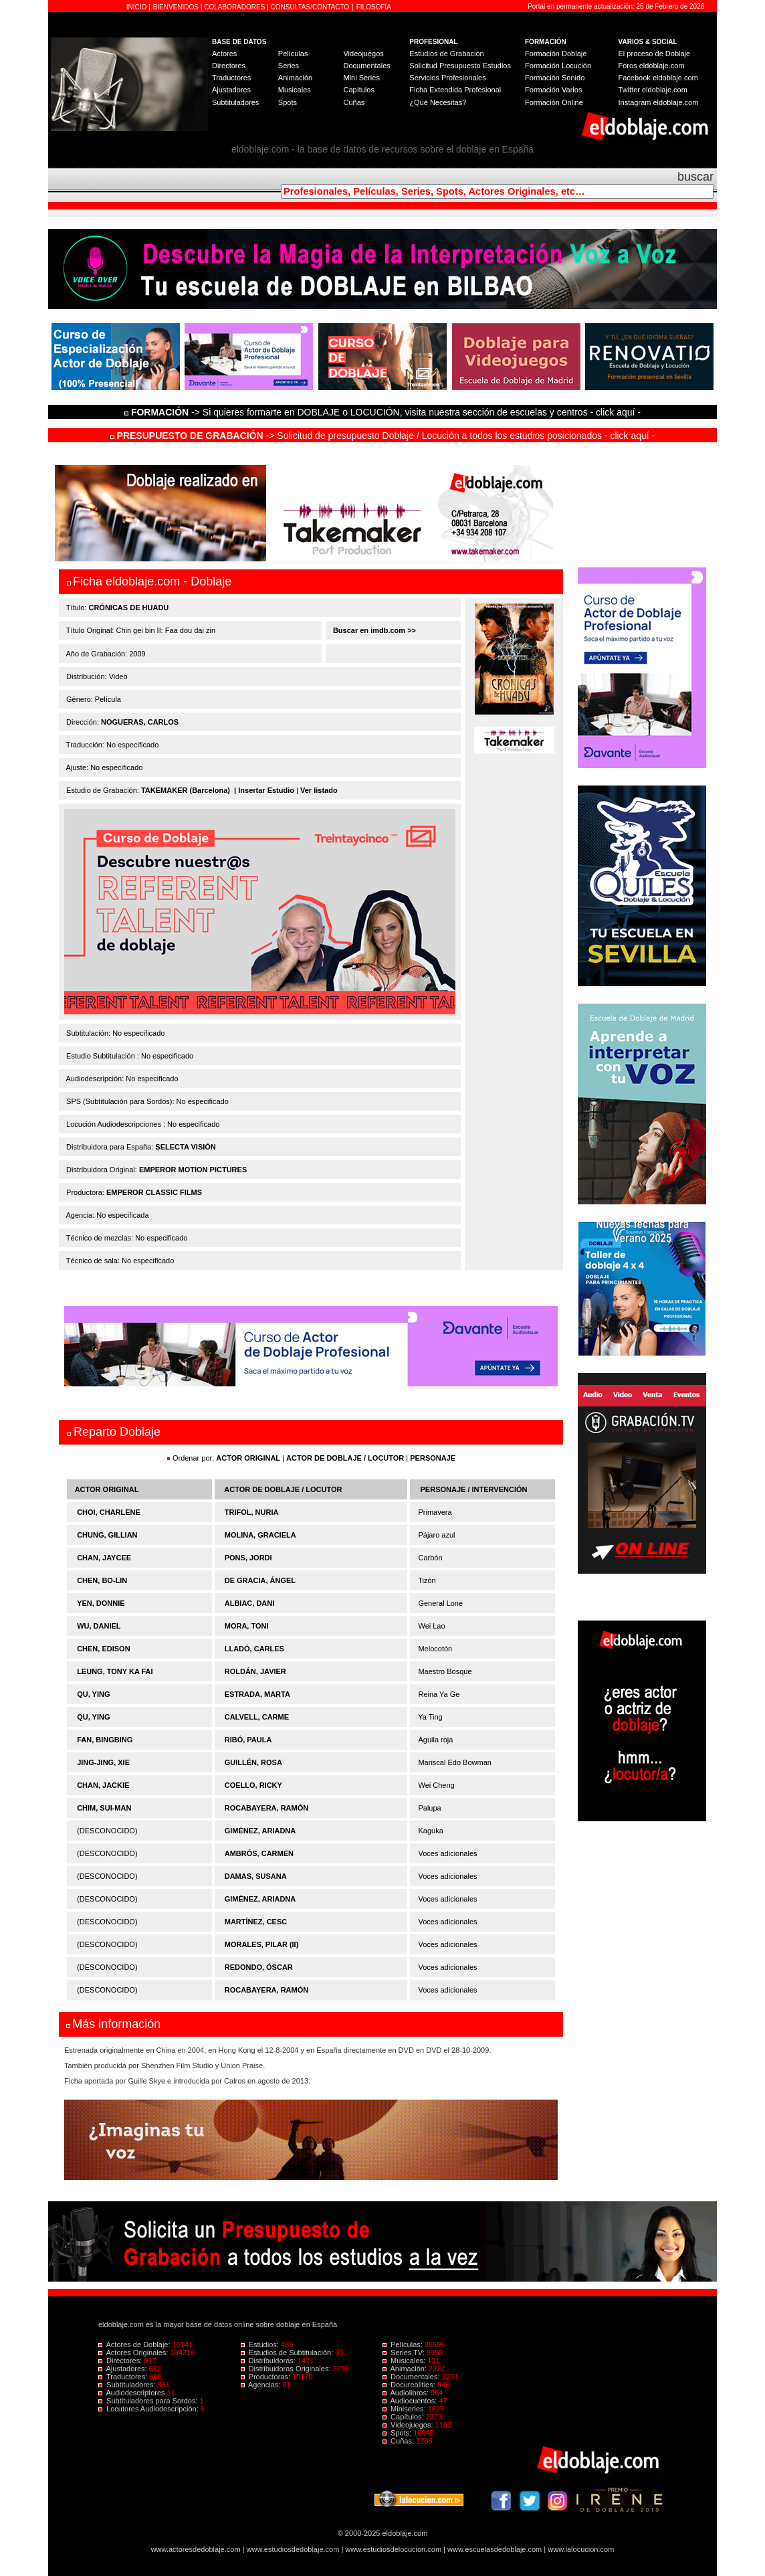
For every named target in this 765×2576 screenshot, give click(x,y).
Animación (295, 78)
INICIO (137, 7)
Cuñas (353, 102)
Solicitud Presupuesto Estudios (460, 66)
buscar (695, 176)
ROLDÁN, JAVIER (255, 1671)
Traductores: (123, 2377)
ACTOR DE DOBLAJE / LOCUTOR (346, 1458)
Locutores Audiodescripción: (149, 2409)
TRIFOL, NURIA (252, 1512)
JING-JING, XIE (103, 1762)
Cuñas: (399, 2441)
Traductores (231, 78)
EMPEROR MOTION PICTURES (193, 1170)
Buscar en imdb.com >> (373, 630)
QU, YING (93, 1694)
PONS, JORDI (248, 1558)
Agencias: (262, 2385)
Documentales (366, 66)
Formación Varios (553, 90)
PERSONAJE (432, 1458)
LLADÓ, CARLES (254, 1649)
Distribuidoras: (269, 2361)
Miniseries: (405, 2409)
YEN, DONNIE (101, 1603)
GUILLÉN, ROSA (253, 1762)
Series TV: (404, 2353)
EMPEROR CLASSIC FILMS (154, 1192)
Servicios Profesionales (447, 78)
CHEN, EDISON (103, 1649)
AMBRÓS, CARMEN (259, 1853)
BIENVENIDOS (177, 7)
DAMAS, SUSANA (256, 1876)
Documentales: (412, 2377)
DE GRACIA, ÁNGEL (260, 1580)
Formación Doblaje (555, 54)
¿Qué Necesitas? (437, 102)
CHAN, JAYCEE (104, 1558)
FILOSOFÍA (373, 7)
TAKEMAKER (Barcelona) (185, 790)
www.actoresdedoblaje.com (196, 2549)
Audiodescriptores (132, 2393)
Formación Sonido (554, 78)
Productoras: (267, 2377)
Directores (228, 66)
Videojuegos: (408, 2425)
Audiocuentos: (410, 2401)
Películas (293, 54)
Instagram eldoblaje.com (659, 102)
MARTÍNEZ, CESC (256, 1922)
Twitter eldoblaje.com (653, 90)
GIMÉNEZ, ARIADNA (260, 1831)
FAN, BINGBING (104, 1740)
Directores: (121, 2361)
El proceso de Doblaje (655, 54)
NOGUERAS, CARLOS (140, 722)
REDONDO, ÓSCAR (259, 1967)
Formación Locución (558, 66)
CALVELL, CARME (257, 1717)
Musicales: (404, 2361)
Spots (287, 102)
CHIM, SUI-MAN (104, 1808)
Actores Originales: (134, 2353)
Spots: (397, 2433)
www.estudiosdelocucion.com (393, 2549)
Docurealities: (409, 2385)
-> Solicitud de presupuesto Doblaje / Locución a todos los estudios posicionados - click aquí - (382, 435)
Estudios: (261, 2344)
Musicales (294, 90)
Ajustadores (231, 90)
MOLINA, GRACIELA (260, 1535)
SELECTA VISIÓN (185, 1147)
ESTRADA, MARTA (257, 1694)
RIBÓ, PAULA (248, 1740)
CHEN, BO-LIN (102, 1580)
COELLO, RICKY (253, 1785)
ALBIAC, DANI (250, 1603)
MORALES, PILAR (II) (262, 1944)
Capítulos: (404, 2417)
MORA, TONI (247, 1626)
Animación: (405, 2369)
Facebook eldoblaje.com (658, 78)
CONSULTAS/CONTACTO (310, 7)
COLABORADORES (234, 7)
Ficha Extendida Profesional (455, 90)
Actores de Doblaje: (135, 2344)
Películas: (403, 2344)
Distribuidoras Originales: (287, 2369)
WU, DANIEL (98, 1626)
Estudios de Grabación (446, 54)
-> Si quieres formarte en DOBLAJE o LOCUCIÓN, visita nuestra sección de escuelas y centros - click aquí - (384, 412)
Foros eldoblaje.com (652, 66)
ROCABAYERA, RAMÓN (267, 1808)
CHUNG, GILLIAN (107, 1535)
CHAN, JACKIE (103, 1785)
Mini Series (361, 78)
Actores (224, 54)
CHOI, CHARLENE (108, 1512)
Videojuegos (363, 54)
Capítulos (358, 90)
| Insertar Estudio (264, 790)
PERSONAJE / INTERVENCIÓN (474, 1489)
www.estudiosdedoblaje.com (293, 2549)
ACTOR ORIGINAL (248, 1458)
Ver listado (319, 790)
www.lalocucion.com (581, 2549)
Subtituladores (235, 102)
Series (288, 66)
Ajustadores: (123, 2369)
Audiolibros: (406, 2393)
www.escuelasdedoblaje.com (494, 2549)
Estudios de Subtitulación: (288, 2353)
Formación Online (554, 102)
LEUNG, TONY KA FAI (114, 1671)
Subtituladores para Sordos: (149, 2401)
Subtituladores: (128, 2385)
